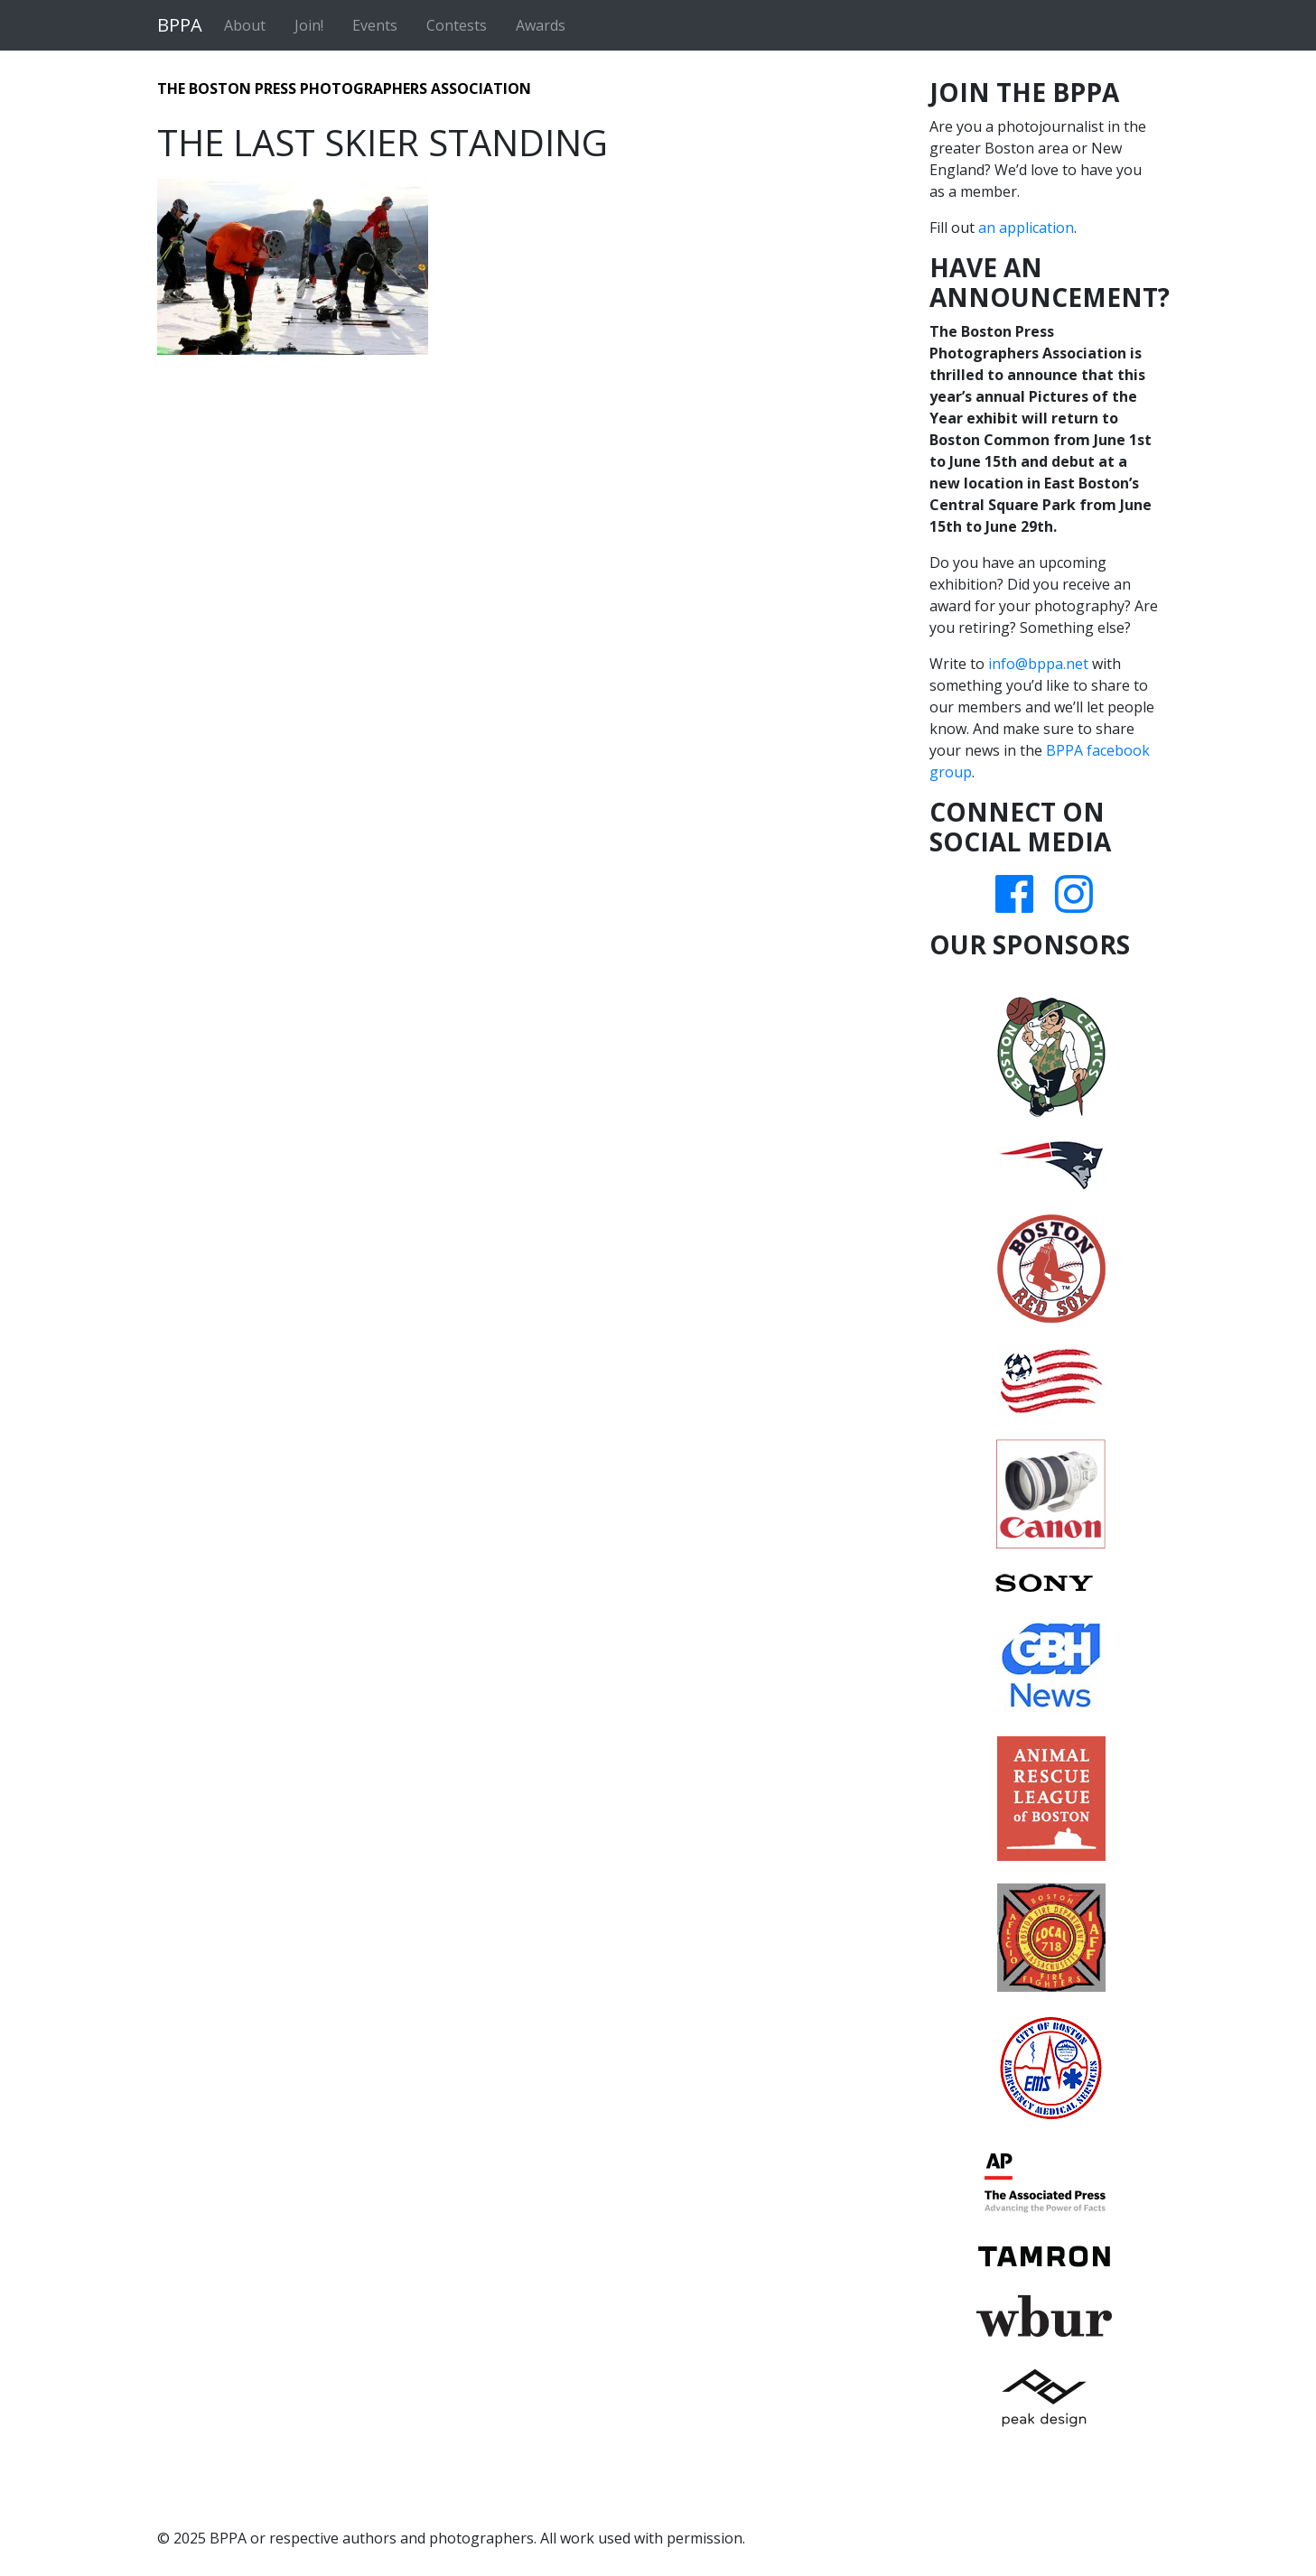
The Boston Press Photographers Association (344, 88)
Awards (540, 25)
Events (374, 25)
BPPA (179, 25)
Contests (456, 25)
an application (1026, 227)
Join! (308, 25)
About (245, 25)
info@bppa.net (1038, 664)
